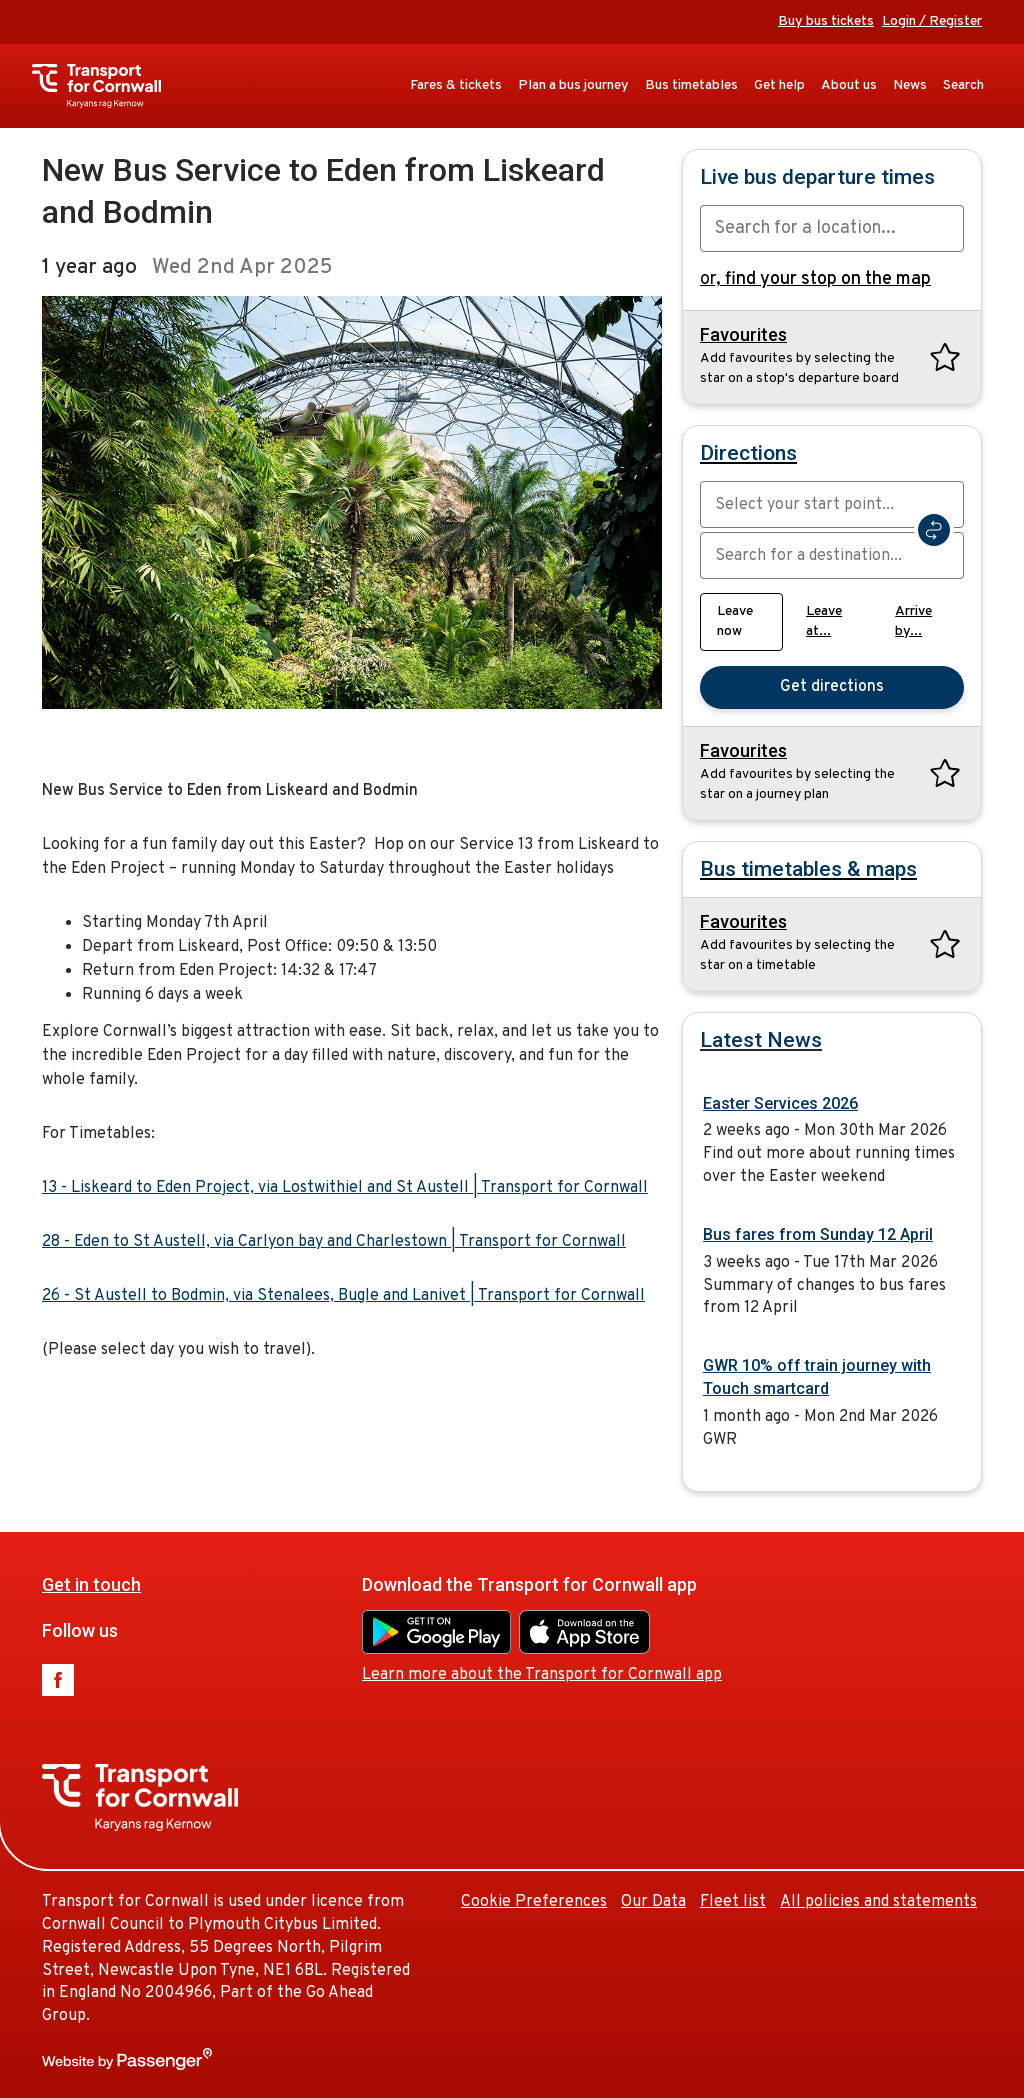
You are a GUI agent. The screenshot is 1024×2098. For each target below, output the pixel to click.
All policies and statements (878, 1902)
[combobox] (832, 228)
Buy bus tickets (826, 21)
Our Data (653, 1902)
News (910, 85)
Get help (779, 85)
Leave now (735, 621)
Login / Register (932, 21)
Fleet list (733, 1902)
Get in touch (91, 1584)
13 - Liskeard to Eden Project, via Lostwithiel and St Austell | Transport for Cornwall (345, 1188)
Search (963, 85)
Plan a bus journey (573, 85)
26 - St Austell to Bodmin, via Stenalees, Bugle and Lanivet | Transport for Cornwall (343, 1296)
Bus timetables (691, 85)
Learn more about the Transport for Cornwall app (542, 1675)
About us (849, 85)
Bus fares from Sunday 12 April (818, 1234)
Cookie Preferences (534, 1902)
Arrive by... (913, 621)
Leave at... (824, 621)
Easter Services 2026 (780, 1103)
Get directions (832, 687)
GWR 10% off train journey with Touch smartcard (817, 1377)
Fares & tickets (456, 85)
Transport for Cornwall (106, 86)
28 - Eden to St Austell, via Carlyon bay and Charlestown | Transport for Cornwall (334, 1242)
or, (815, 279)
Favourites (743, 335)
